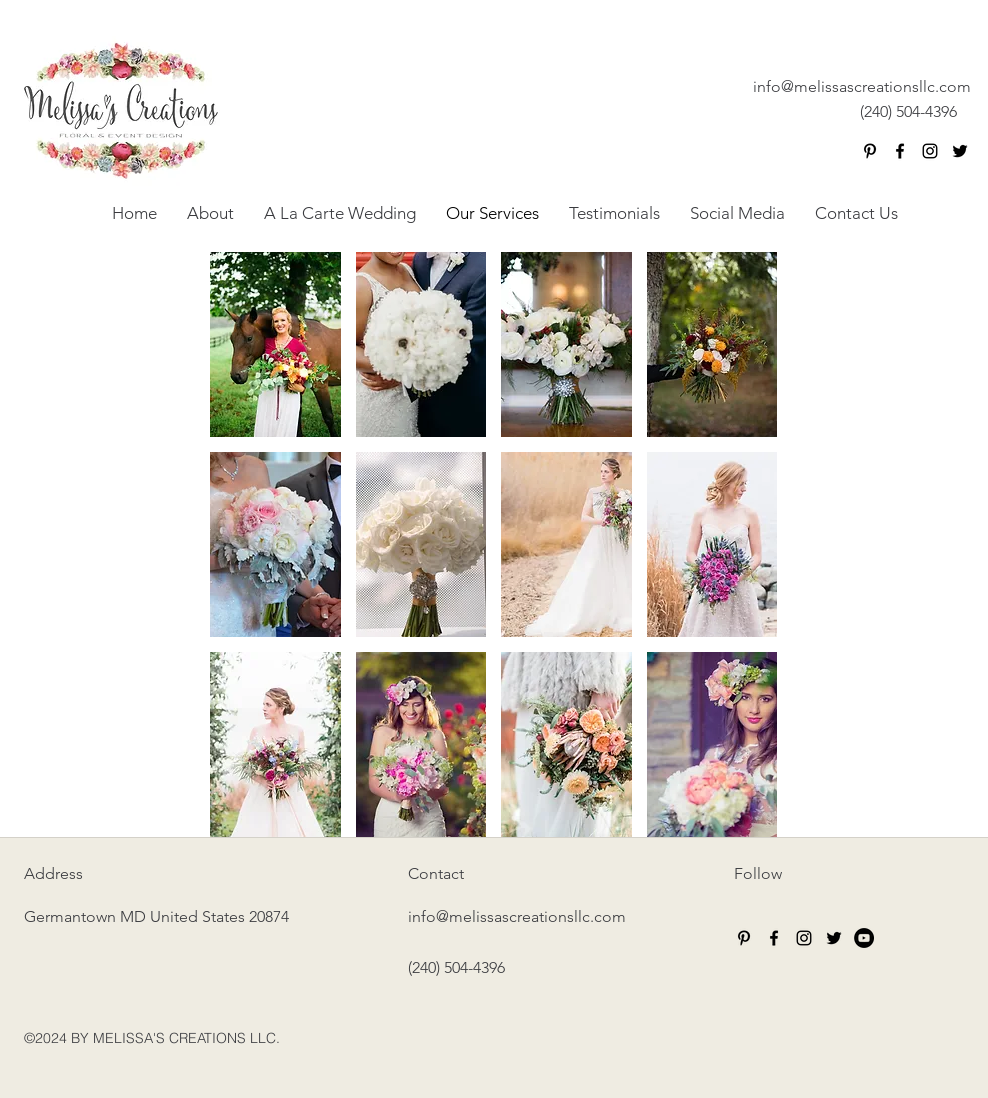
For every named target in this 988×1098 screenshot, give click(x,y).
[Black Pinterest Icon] (870, 151)
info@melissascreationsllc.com (862, 86)
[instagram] (930, 151)
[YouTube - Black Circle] (864, 938)
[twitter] (960, 151)
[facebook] (900, 151)
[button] (275, 344)
